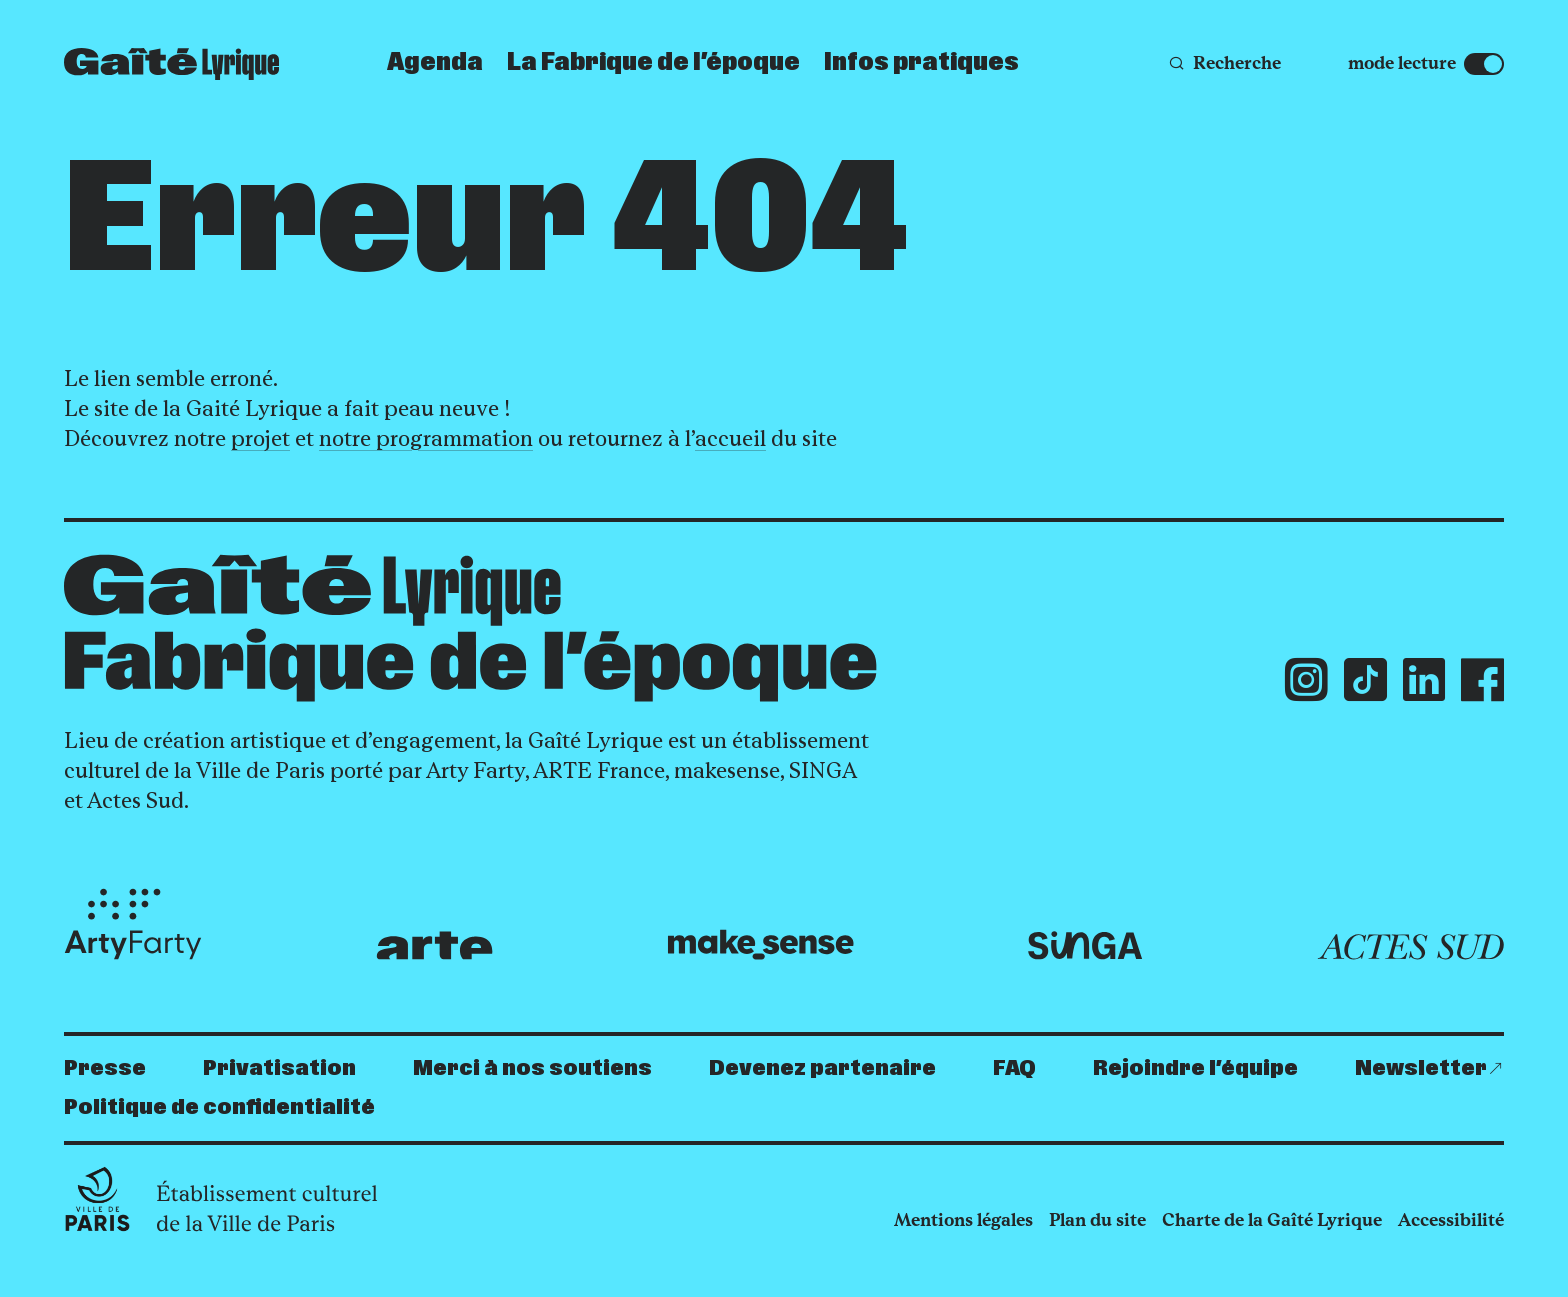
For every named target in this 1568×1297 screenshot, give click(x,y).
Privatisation (279, 1068)
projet (260, 438)
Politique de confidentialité (219, 1107)
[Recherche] (1224, 63)
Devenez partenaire (822, 1068)
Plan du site (1097, 1220)
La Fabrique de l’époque (653, 63)
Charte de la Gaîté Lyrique (1272, 1220)
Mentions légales (963, 1220)
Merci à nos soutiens (532, 1068)
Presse (105, 1068)
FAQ (1014, 1068)
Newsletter (1421, 1068)
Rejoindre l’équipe (1195, 1068)
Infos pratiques (921, 63)
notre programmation (426, 438)
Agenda (435, 63)
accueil (730, 438)
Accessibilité (1451, 1220)
